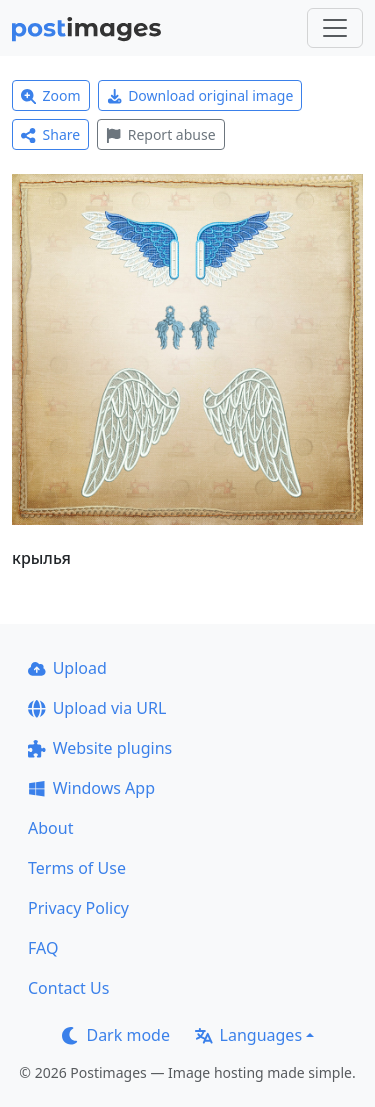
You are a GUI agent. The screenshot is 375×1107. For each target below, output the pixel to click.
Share (50, 134)
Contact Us (68, 988)
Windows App (91, 788)
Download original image (200, 95)
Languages (248, 1035)
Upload (67, 668)
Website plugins (100, 748)
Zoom (51, 95)
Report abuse (160, 134)
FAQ (43, 948)
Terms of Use (77, 868)
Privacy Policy (78, 908)
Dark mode (116, 1035)
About (50, 828)
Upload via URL (97, 708)
